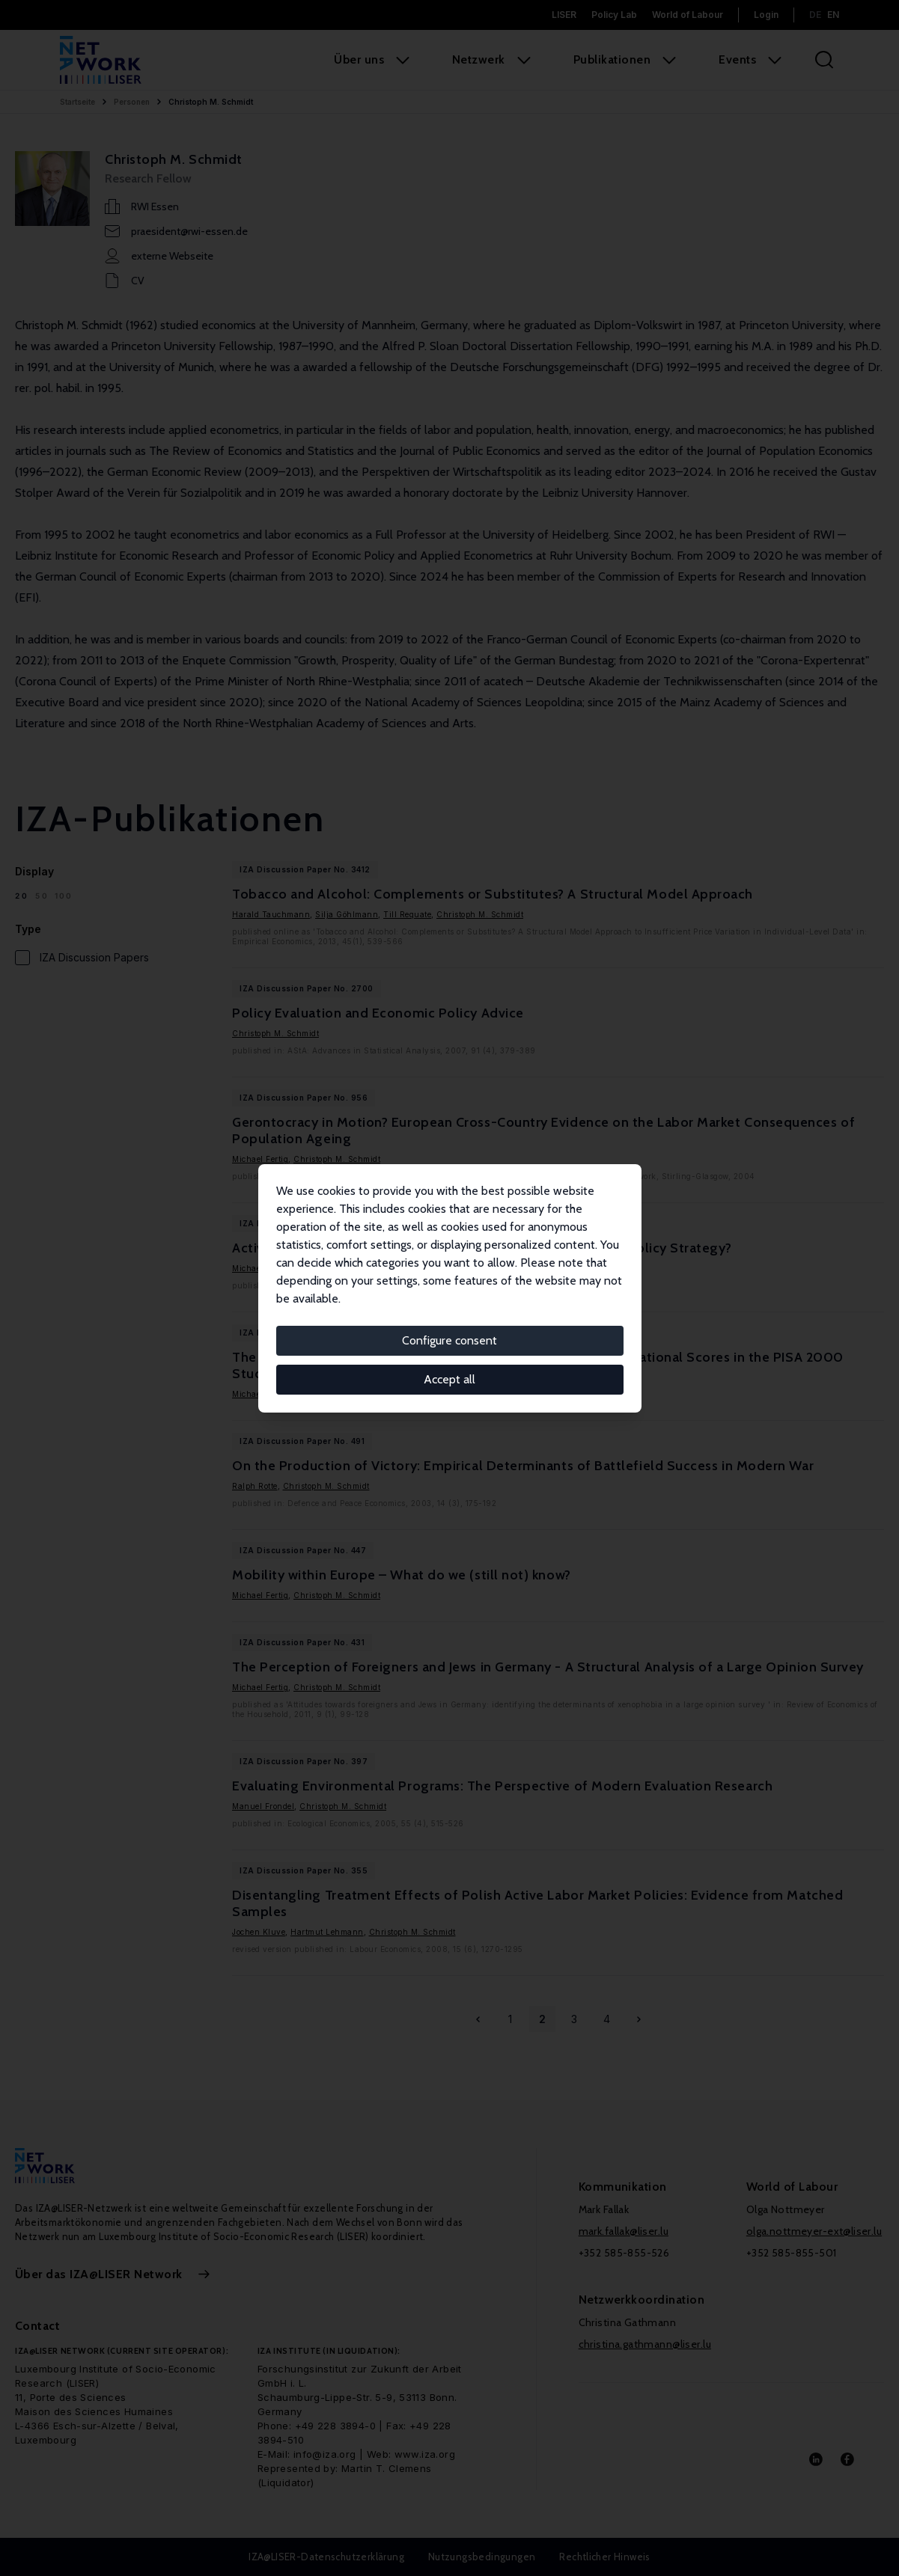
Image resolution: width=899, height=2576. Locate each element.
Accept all (449, 1379)
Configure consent (449, 1340)
